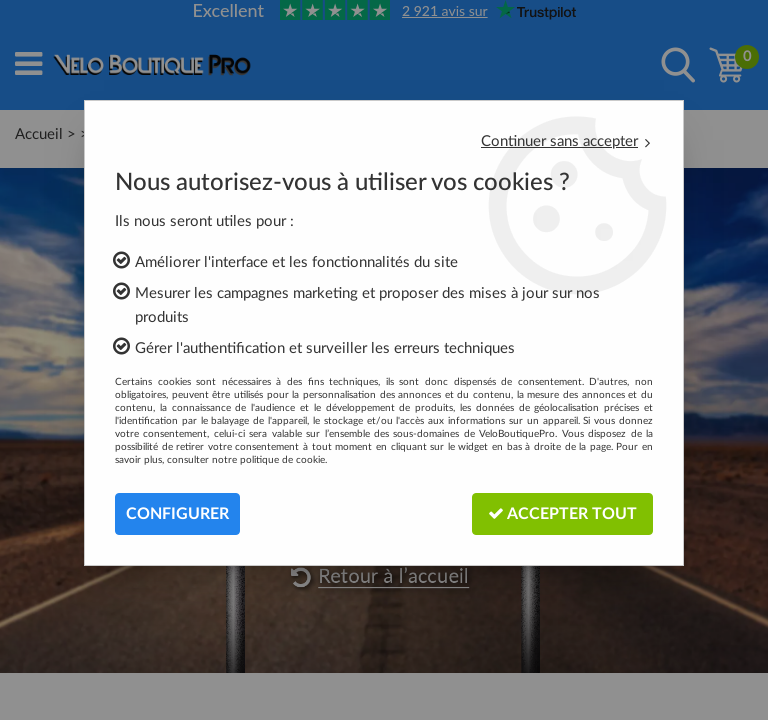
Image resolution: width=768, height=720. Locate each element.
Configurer (177, 514)
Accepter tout (562, 513)
